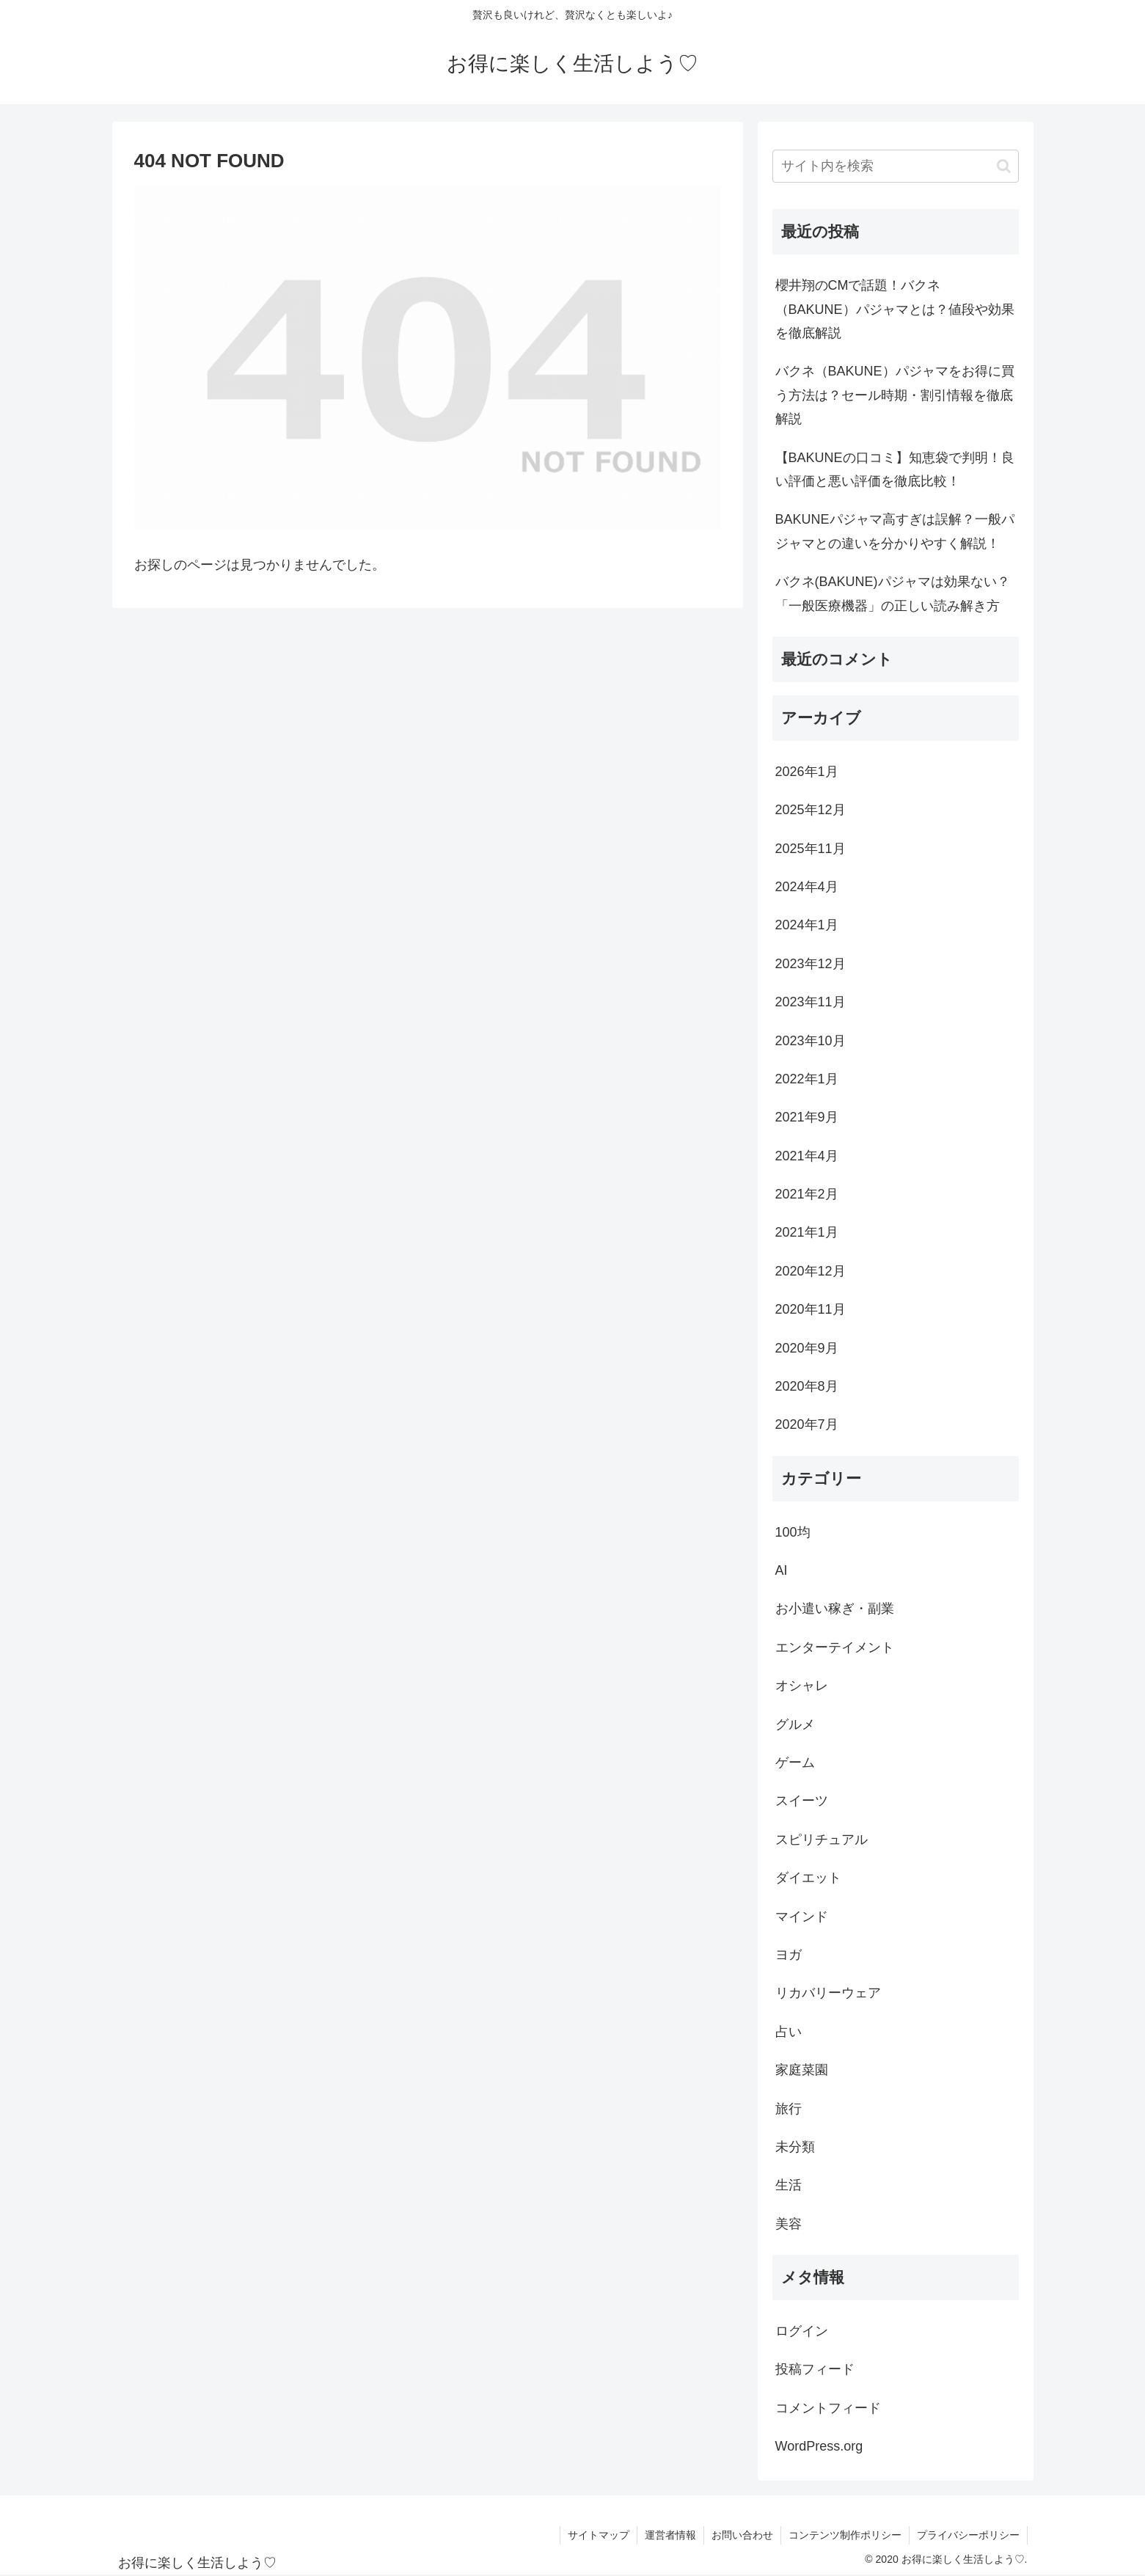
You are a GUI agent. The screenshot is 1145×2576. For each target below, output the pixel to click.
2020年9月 (806, 1348)
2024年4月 (806, 886)
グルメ (795, 1724)
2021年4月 (806, 1156)
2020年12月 (810, 1271)
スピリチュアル (821, 1839)
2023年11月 (810, 1002)
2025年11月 (810, 848)
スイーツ (801, 1800)
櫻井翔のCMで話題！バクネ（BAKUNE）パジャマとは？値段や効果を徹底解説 (894, 309)
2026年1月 (806, 771)
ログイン (801, 2331)
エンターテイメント (834, 1647)
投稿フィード (815, 2369)
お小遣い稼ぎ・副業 (834, 1608)
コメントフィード (828, 2408)
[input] (895, 166)
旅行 (788, 2108)
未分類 (795, 2147)
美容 (788, 2224)
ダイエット (808, 1877)
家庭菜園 (801, 2070)
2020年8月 (806, 1386)
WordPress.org (819, 2446)
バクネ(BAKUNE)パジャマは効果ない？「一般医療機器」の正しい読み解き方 (892, 593)
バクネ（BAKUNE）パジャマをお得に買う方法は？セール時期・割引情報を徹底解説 (894, 395)
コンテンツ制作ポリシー (845, 2535)
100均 (793, 1532)
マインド (801, 1916)
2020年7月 (806, 1424)
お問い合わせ (742, 2535)
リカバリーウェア (828, 1993)
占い (788, 2031)
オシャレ (801, 1685)
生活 (788, 2185)
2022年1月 (806, 1079)
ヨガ (788, 1954)
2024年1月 (806, 925)
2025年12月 (810, 809)
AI (781, 1570)
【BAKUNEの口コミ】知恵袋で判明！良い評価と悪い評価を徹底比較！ (894, 469)
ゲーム (795, 1762)
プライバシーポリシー (968, 2535)
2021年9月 (806, 1117)
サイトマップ (598, 2535)
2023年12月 (810, 963)
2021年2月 (806, 1194)
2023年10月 (810, 1040)
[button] (1004, 166)
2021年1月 (806, 1232)
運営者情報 (670, 2535)
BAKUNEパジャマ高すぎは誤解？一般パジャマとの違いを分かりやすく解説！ (894, 531)
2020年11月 (810, 1309)
